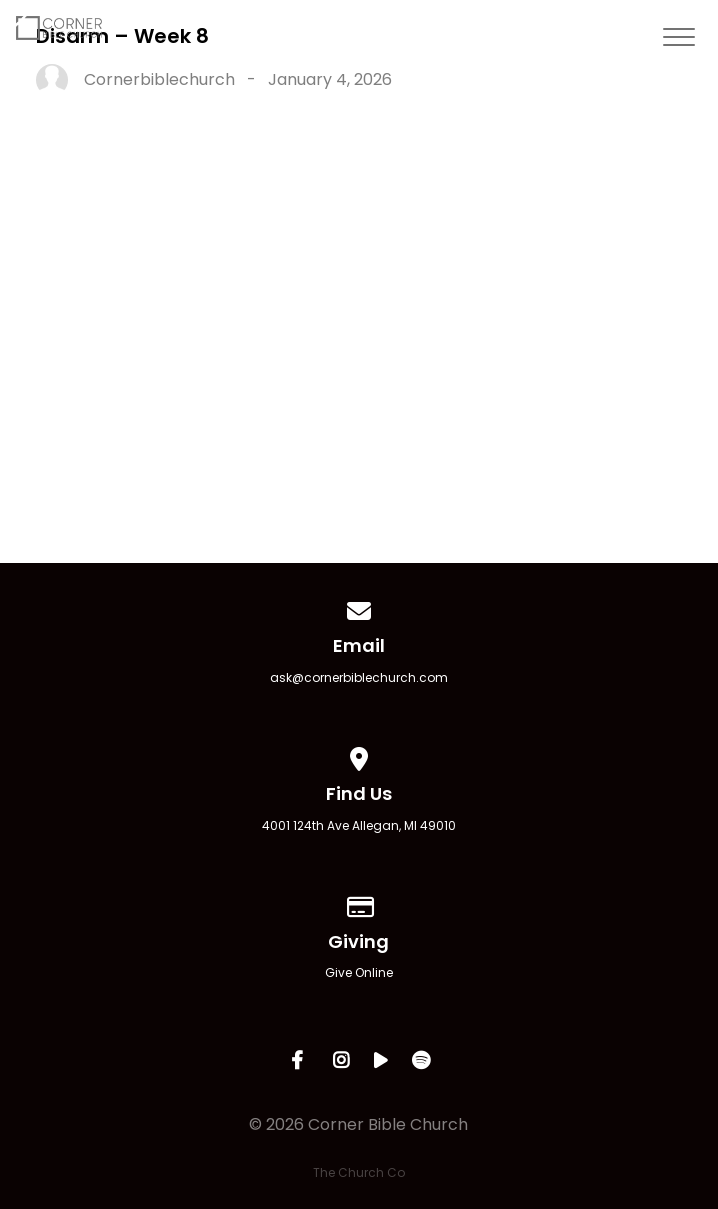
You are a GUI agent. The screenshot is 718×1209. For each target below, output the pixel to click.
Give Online (359, 972)
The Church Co (359, 1172)
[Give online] (359, 903)
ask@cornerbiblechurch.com (359, 677)
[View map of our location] (359, 755)
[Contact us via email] (359, 607)
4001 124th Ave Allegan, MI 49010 (359, 825)
